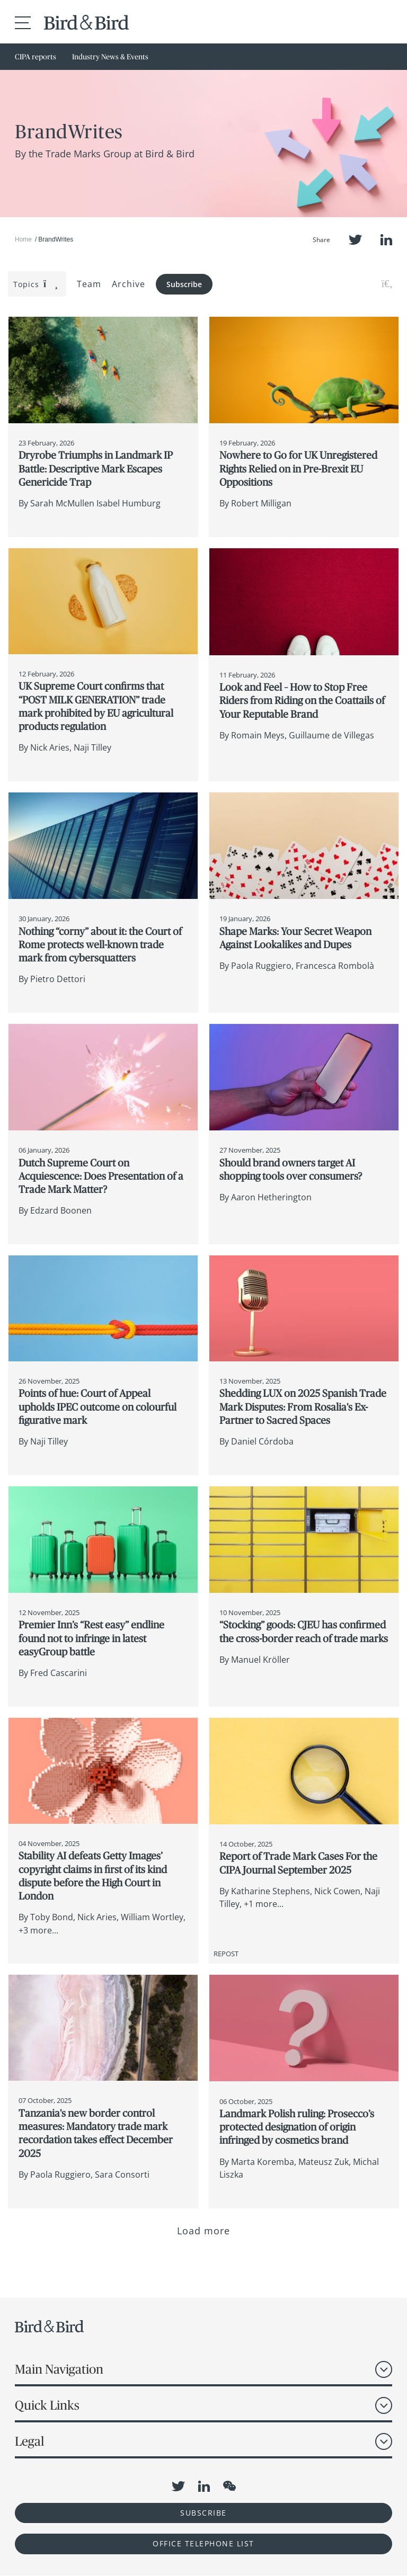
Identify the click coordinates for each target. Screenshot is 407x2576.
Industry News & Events (110, 56)
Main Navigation (59, 2369)
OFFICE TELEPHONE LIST (203, 2543)
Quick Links (47, 2405)
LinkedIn (386, 239)
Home (23, 239)
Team (89, 284)
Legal (29, 2441)
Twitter (355, 240)
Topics (35, 284)
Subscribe (184, 284)
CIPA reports (35, 56)
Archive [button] (128, 284)
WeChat (229, 2486)
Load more (204, 2230)
